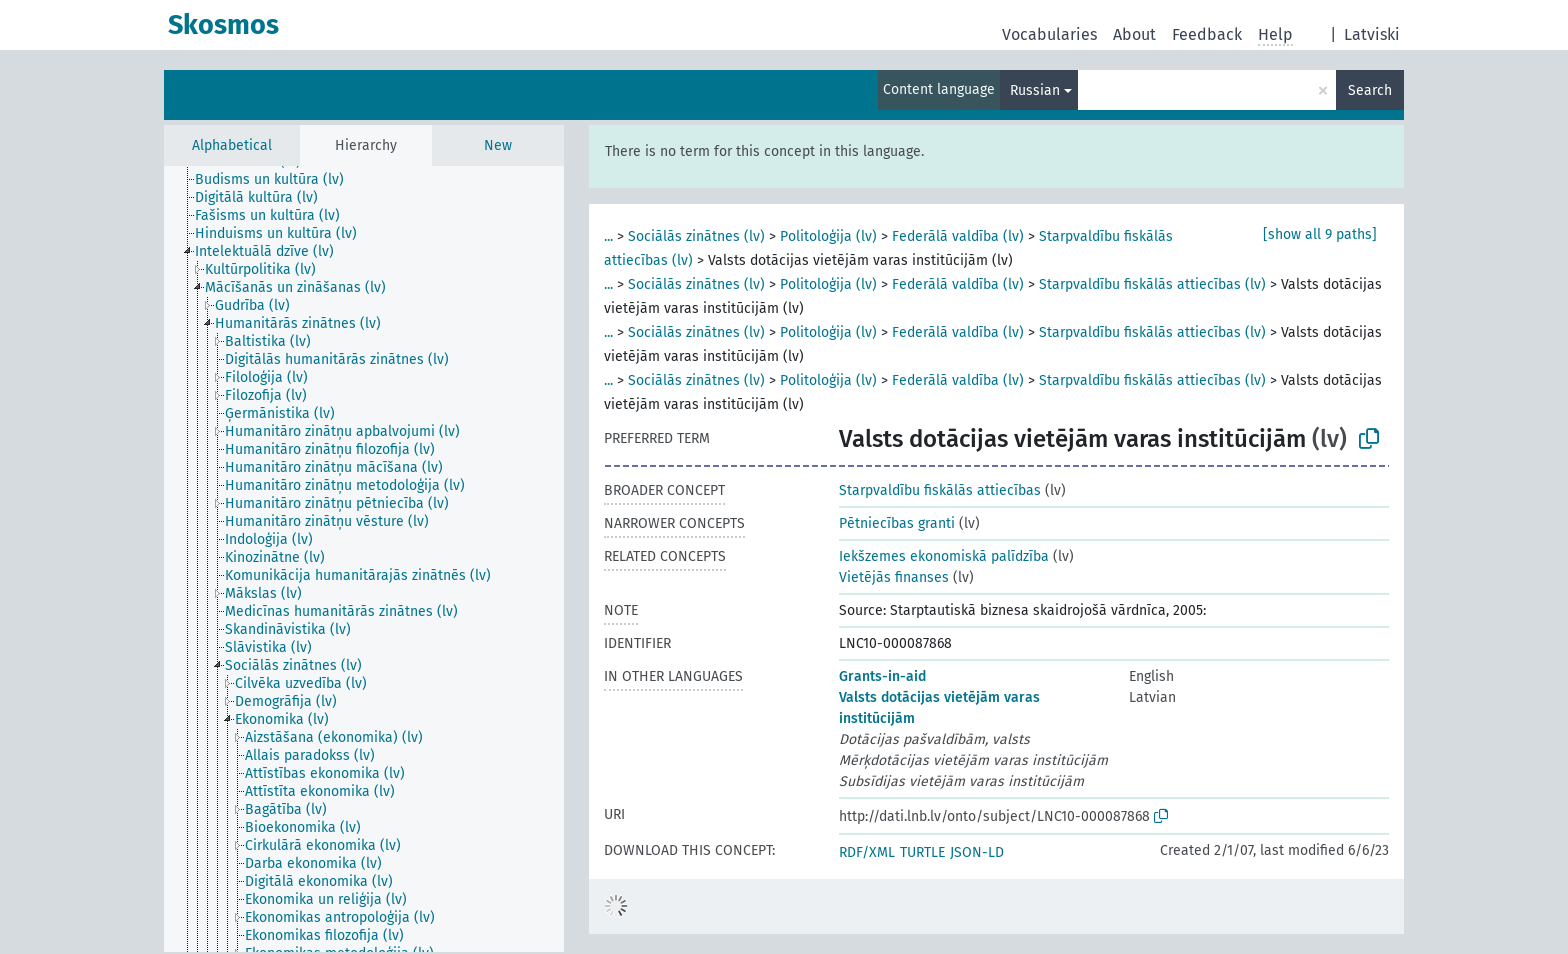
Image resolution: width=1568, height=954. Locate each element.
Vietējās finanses (894, 577)
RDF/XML (867, 852)
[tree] (364, 559)
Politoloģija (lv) (828, 236)
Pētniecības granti (897, 523)
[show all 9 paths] (1320, 234)
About (1134, 34)
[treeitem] (278, 180)
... (608, 236)
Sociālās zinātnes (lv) (696, 236)
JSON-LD (977, 852)
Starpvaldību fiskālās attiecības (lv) (1152, 284)
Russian (1035, 90)
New (498, 145)
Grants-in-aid (882, 676)
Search (1370, 90)
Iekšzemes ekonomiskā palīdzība (944, 556)
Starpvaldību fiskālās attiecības (940, 490)
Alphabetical (232, 145)
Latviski (1372, 34)
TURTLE (922, 852)
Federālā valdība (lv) (958, 236)
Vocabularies (1049, 34)
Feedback (1207, 34)
